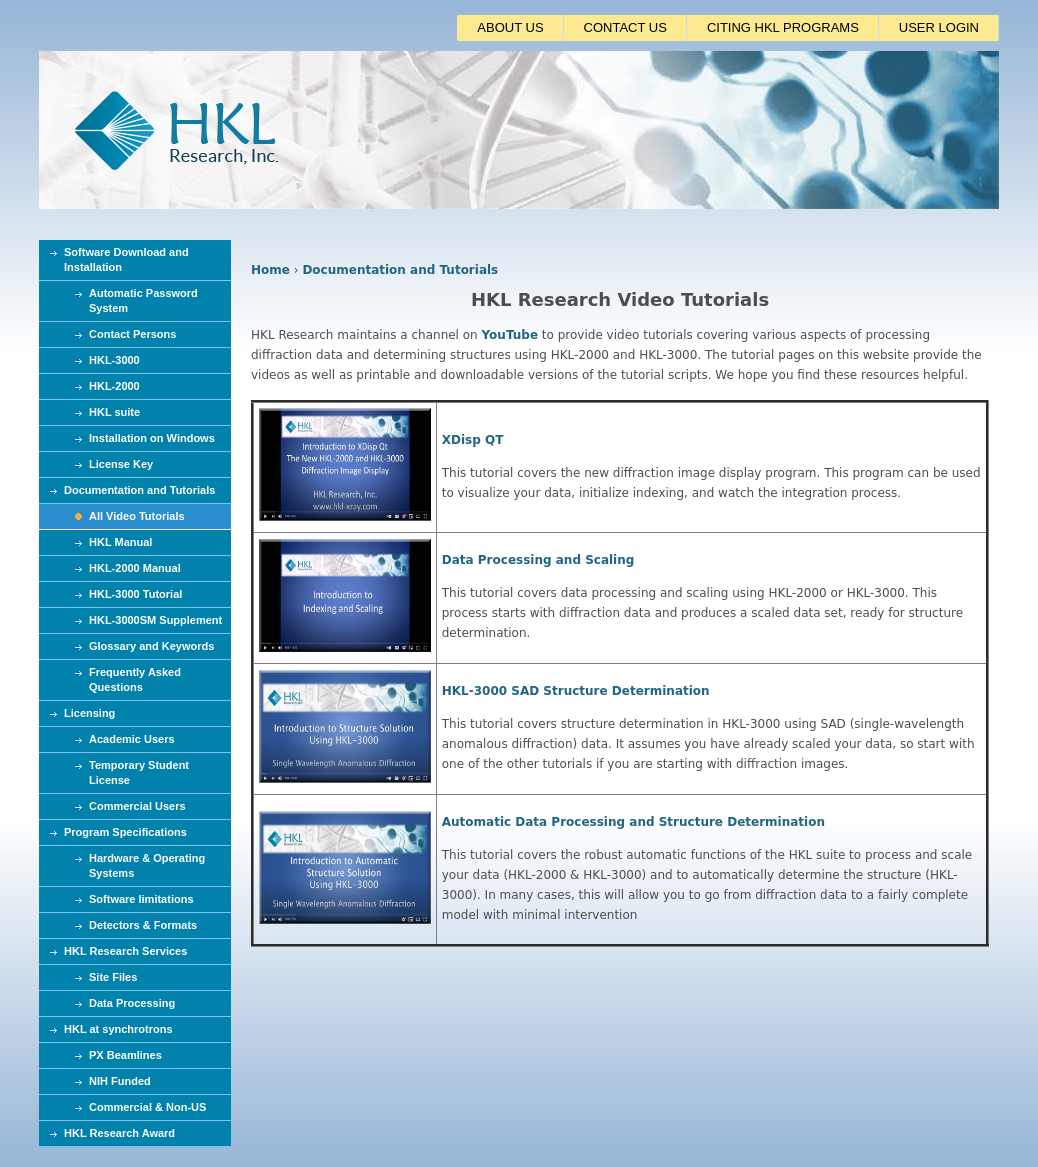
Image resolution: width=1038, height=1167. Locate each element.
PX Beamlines (125, 1055)
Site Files (113, 977)
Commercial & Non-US (147, 1107)
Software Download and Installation (126, 259)
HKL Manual (120, 542)
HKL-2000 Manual (135, 568)
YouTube (510, 335)
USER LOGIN (939, 27)
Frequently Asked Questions (135, 679)
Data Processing (132, 1003)
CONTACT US (625, 27)
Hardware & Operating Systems (147, 865)
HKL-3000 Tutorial (135, 594)
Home (270, 270)
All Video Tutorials (137, 516)
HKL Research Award (119, 1133)
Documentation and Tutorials (400, 270)
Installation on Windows (152, 438)
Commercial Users (137, 806)
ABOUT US (510, 27)
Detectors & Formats (143, 925)
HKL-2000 (114, 386)
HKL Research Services (125, 951)
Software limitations (141, 899)
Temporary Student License (139, 772)
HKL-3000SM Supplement (155, 620)
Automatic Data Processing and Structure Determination (633, 822)
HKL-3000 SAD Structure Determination (576, 691)
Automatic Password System (143, 300)
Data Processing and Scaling (538, 560)
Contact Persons (132, 334)
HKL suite (114, 412)
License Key (121, 464)
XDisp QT (473, 440)
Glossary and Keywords (151, 646)
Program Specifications (125, 832)
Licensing (89, 713)
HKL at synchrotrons (118, 1029)
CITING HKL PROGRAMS (783, 27)
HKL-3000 (114, 360)
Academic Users (132, 739)
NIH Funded (120, 1081)
